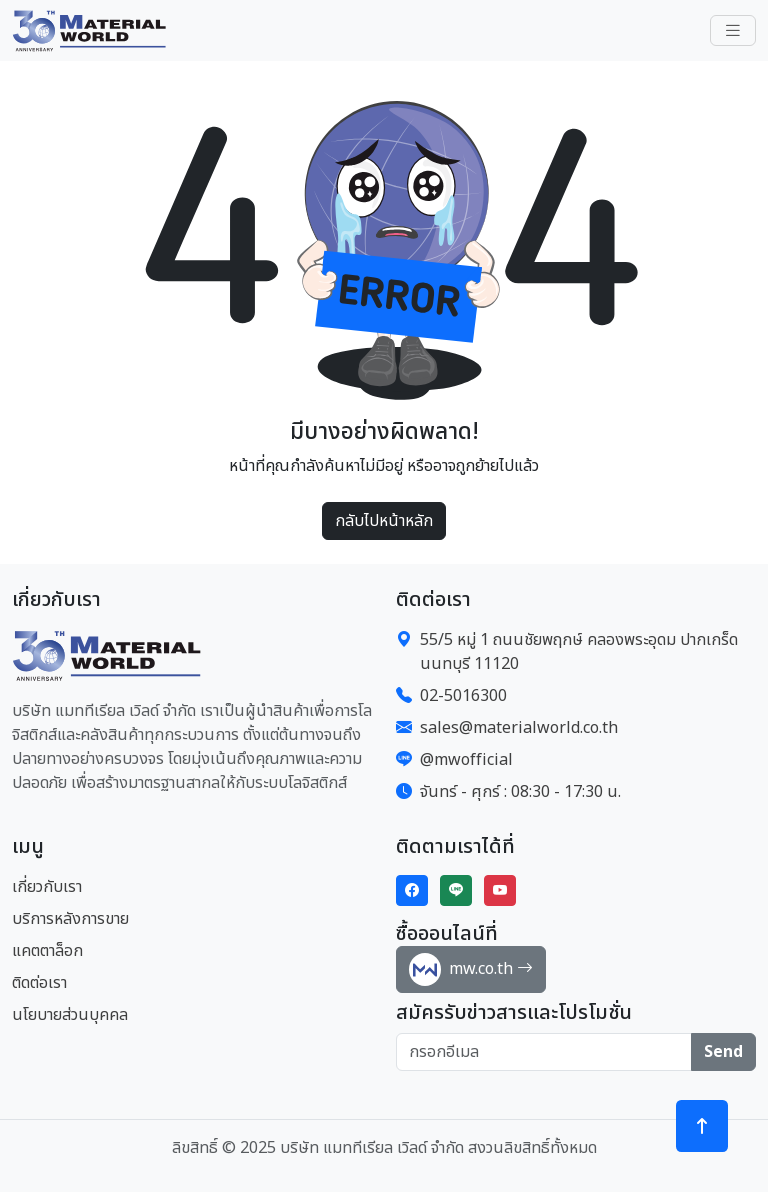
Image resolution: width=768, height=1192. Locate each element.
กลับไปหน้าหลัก (384, 521)
